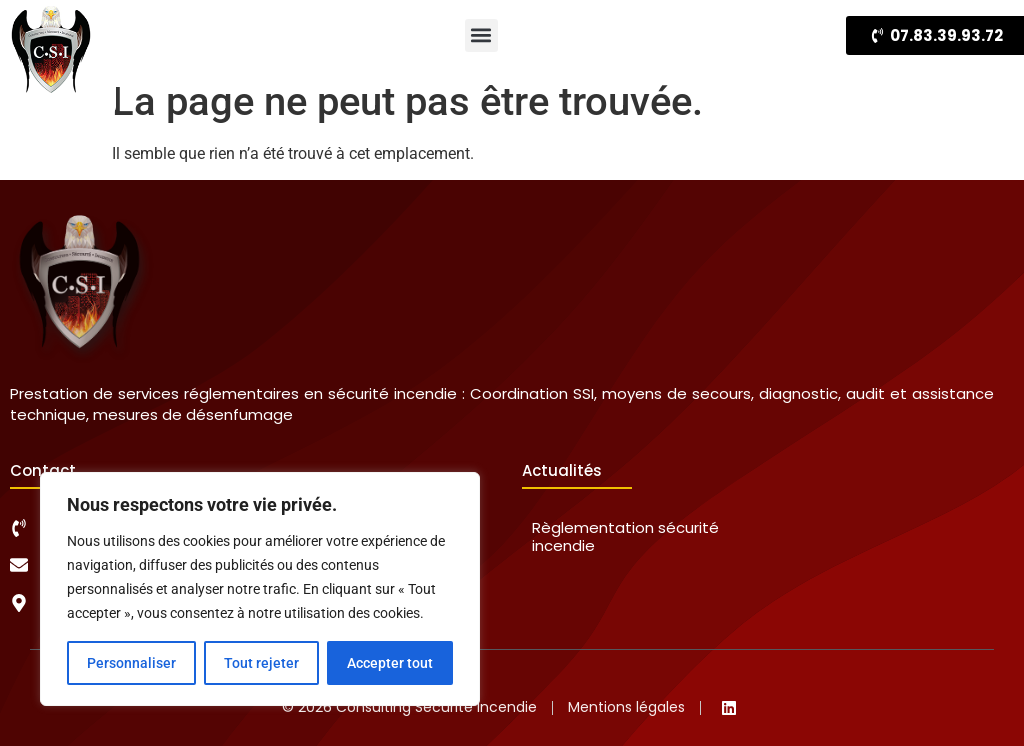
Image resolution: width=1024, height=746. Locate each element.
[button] (481, 35)
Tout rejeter (261, 663)
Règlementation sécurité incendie (625, 536)
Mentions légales (626, 707)
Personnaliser (131, 663)
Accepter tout (390, 663)
